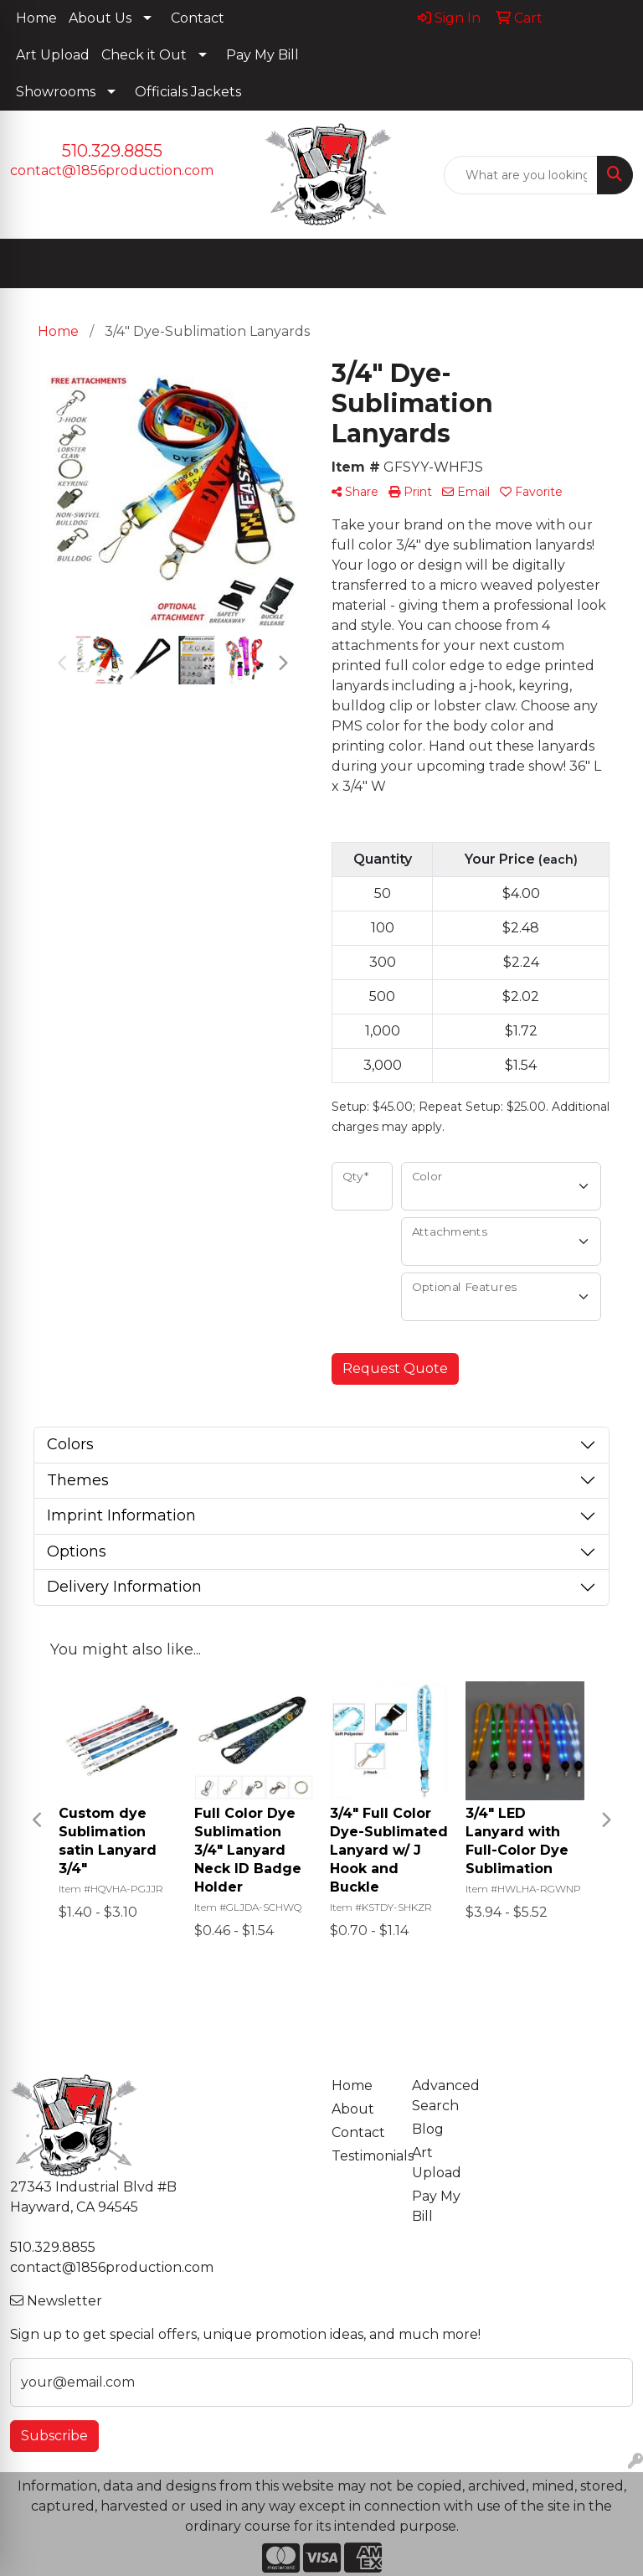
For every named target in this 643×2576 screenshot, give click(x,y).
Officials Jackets (188, 92)
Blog (428, 2129)
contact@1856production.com (111, 170)
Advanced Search (442, 2096)
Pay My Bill (262, 55)
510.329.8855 (112, 151)
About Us (100, 18)
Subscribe (54, 2436)
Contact (197, 18)
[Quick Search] (521, 175)
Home (36, 18)
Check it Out (144, 55)
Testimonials (362, 2156)
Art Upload (53, 55)
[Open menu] (609, 264)
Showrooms (55, 92)
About (353, 2109)
